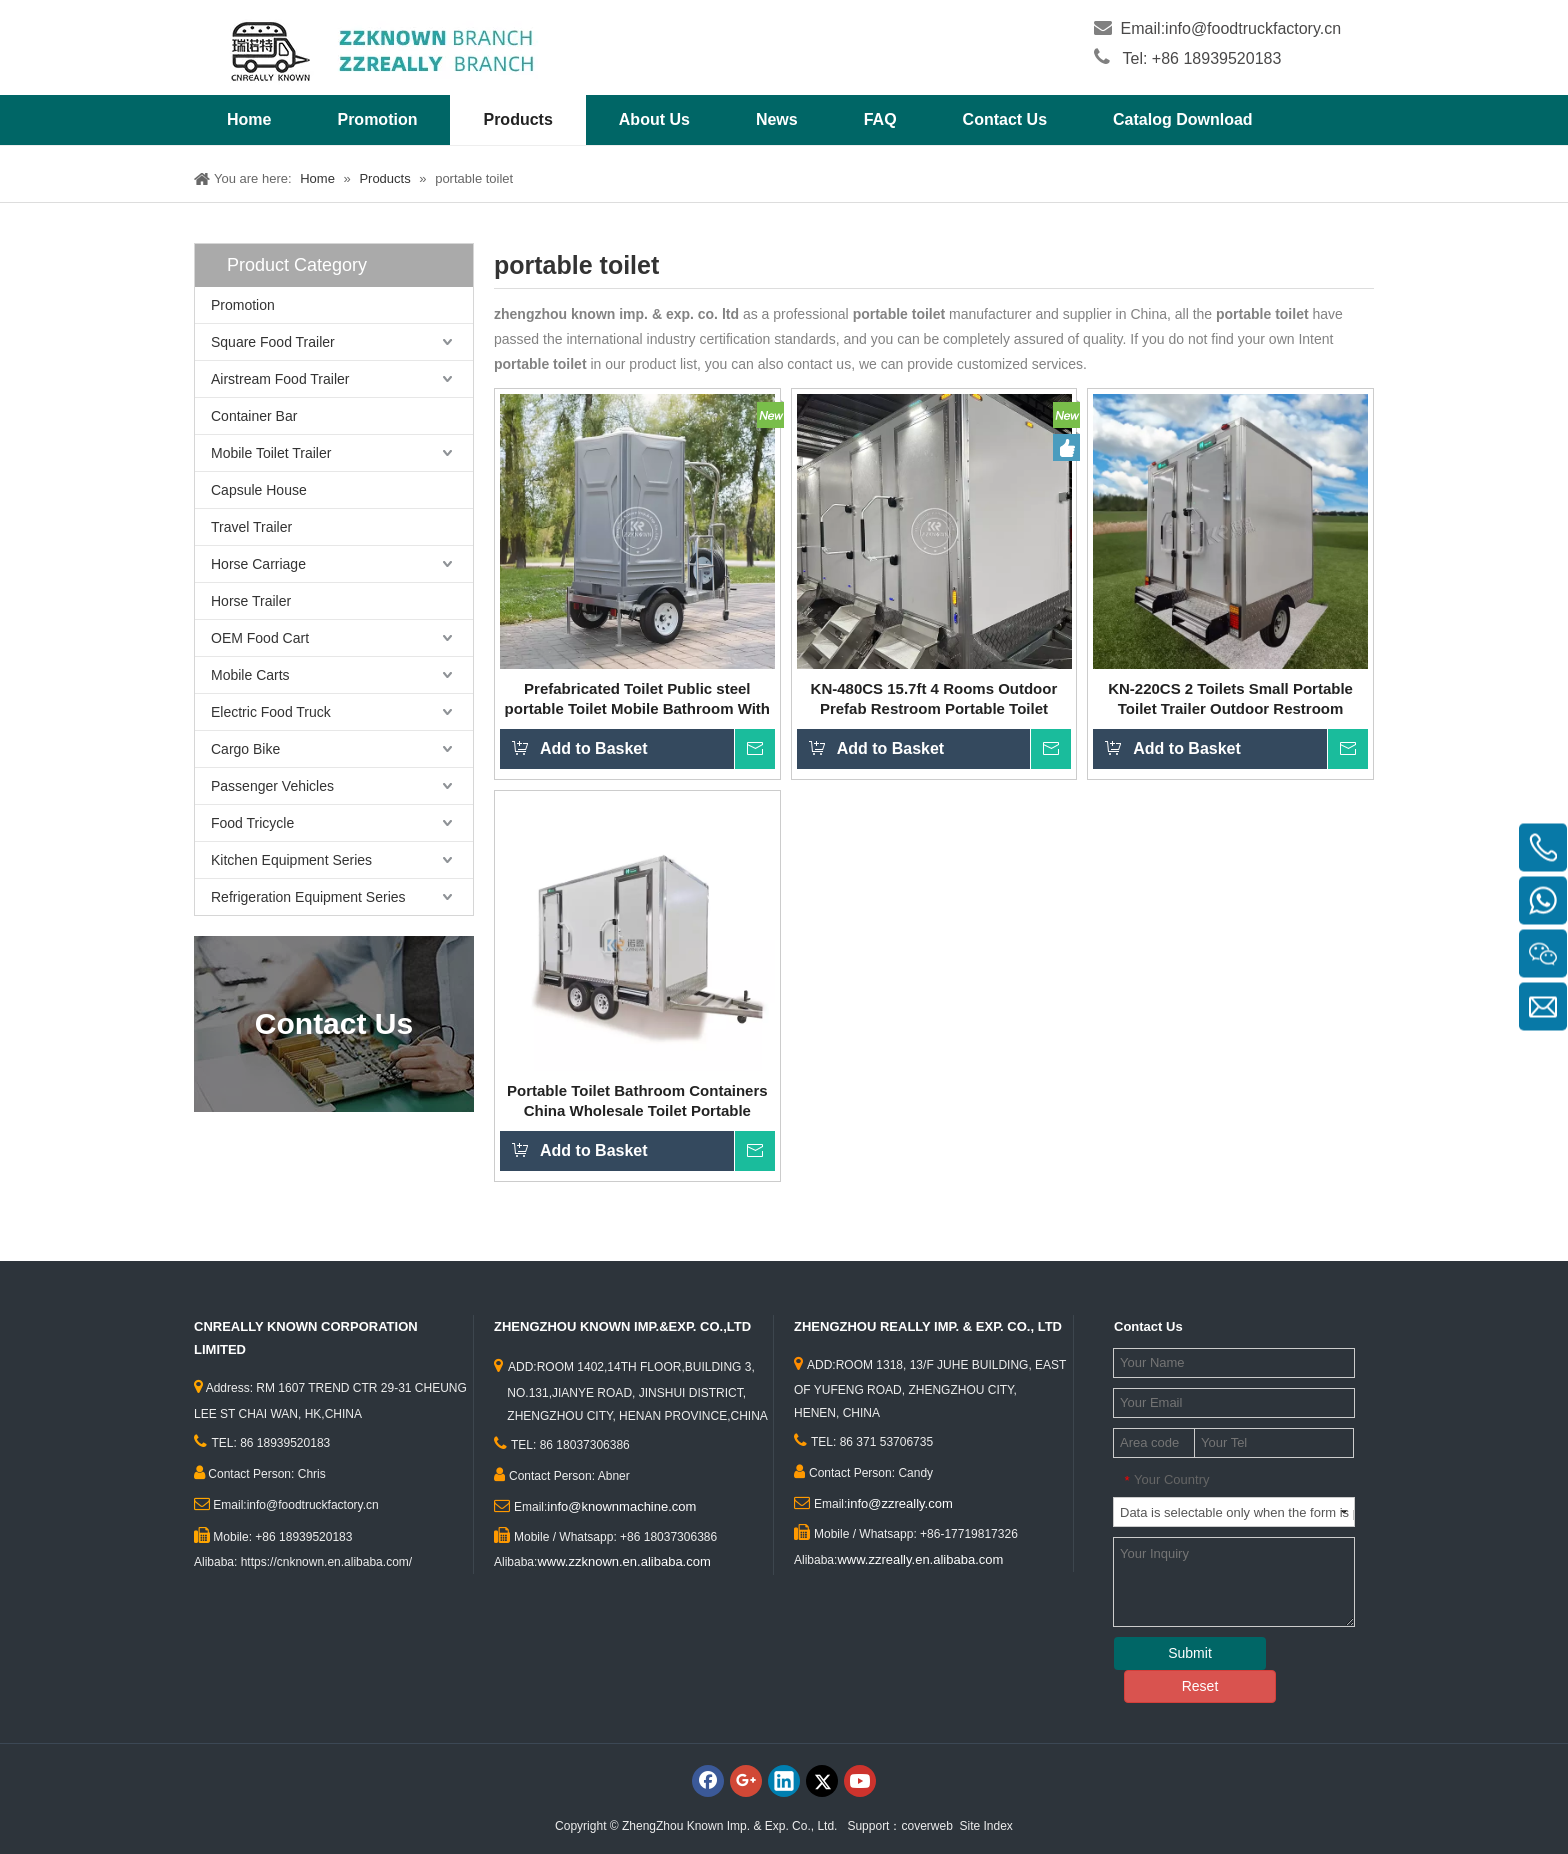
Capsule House (259, 490)
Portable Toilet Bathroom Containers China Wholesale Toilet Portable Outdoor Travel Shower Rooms (637, 1101)
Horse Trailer (251, 601)
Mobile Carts (250, 675)
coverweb (926, 1826)
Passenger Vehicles (272, 786)
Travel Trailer (251, 527)
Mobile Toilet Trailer (271, 453)
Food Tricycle (252, 823)
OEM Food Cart (260, 638)
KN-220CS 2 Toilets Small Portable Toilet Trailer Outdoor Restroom (1230, 698)
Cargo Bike (245, 749)
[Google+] (746, 1781)
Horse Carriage (258, 564)
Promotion (243, 305)
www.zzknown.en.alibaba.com (623, 1561)
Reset (1200, 1686)
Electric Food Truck (271, 712)
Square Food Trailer (273, 342)
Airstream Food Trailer (280, 379)
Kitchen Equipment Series (291, 860)
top (1526, 1768)
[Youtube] (860, 1781)
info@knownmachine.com (621, 1506)
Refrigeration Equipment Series (308, 897)
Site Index (986, 1826)
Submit (1190, 1653)
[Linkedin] (784, 1781)
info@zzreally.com (899, 1503)
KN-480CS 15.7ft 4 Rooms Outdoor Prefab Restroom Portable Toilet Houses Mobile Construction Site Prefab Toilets (934, 699)
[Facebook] (708, 1781)
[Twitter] (822, 1781)
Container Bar (254, 416)
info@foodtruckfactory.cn (1253, 28)
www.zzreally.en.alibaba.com (920, 1559)
